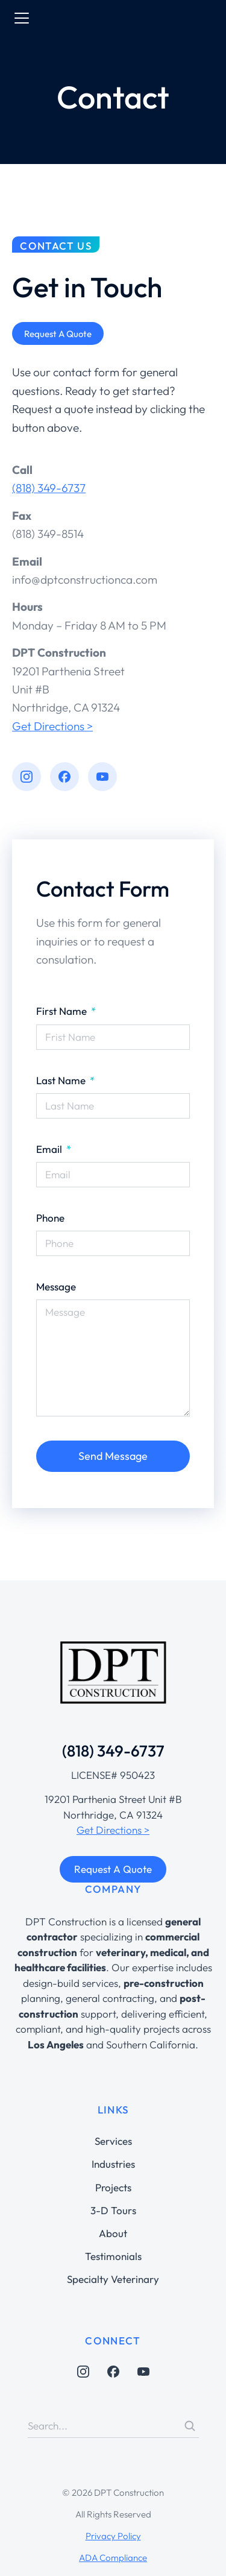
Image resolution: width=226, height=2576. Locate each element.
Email (50, 1149)
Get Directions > (52, 726)
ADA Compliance (113, 2557)
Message (56, 1286)
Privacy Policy (113, 2536)
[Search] (190, 2426)
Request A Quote (113, 1869)
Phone (50, 1217)
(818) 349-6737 (49, 488)
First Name (62, 1011)
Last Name (62, 1080)
